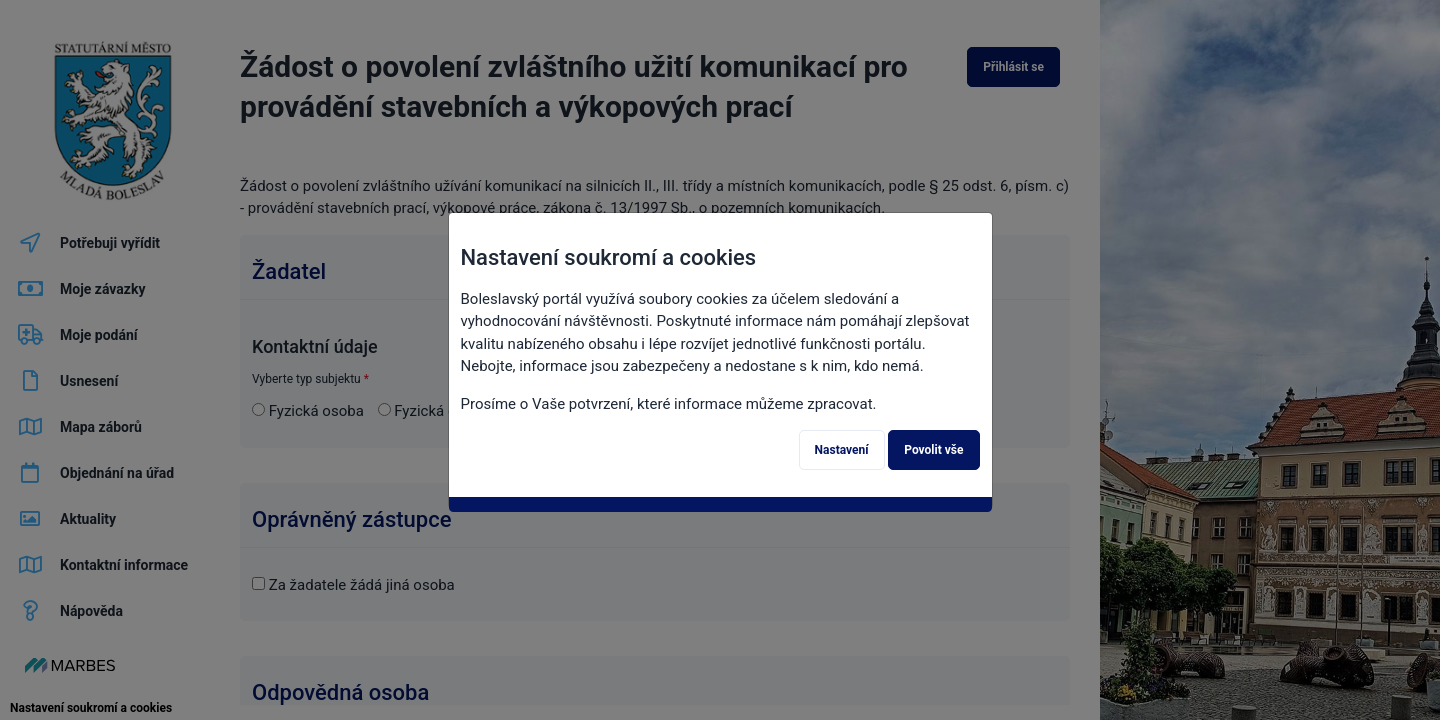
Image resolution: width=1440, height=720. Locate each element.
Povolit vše (933, 450)
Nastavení (842, 450)
